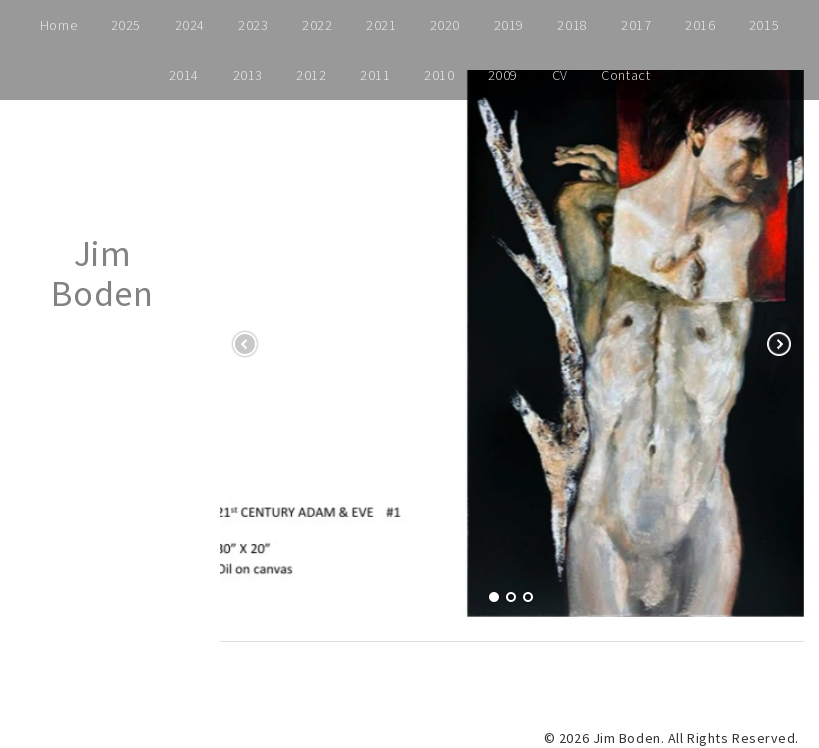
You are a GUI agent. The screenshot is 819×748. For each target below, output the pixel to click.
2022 (317, 25)
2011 (375, 75)
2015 (764, 25)
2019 (509, 25)
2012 (311, 75)
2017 (636, 25)
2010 (439, 75)
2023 (253, 25)
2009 (503, 75)
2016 (700, 25)
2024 (190, 25)
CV (560, 75)
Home (58, 25)
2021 (381, 25)
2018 (572, 25)
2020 (445, 25)
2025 (126, 25)
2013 (248, 75)
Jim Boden (102, 273)
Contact (625, 75)
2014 (184, 75)
